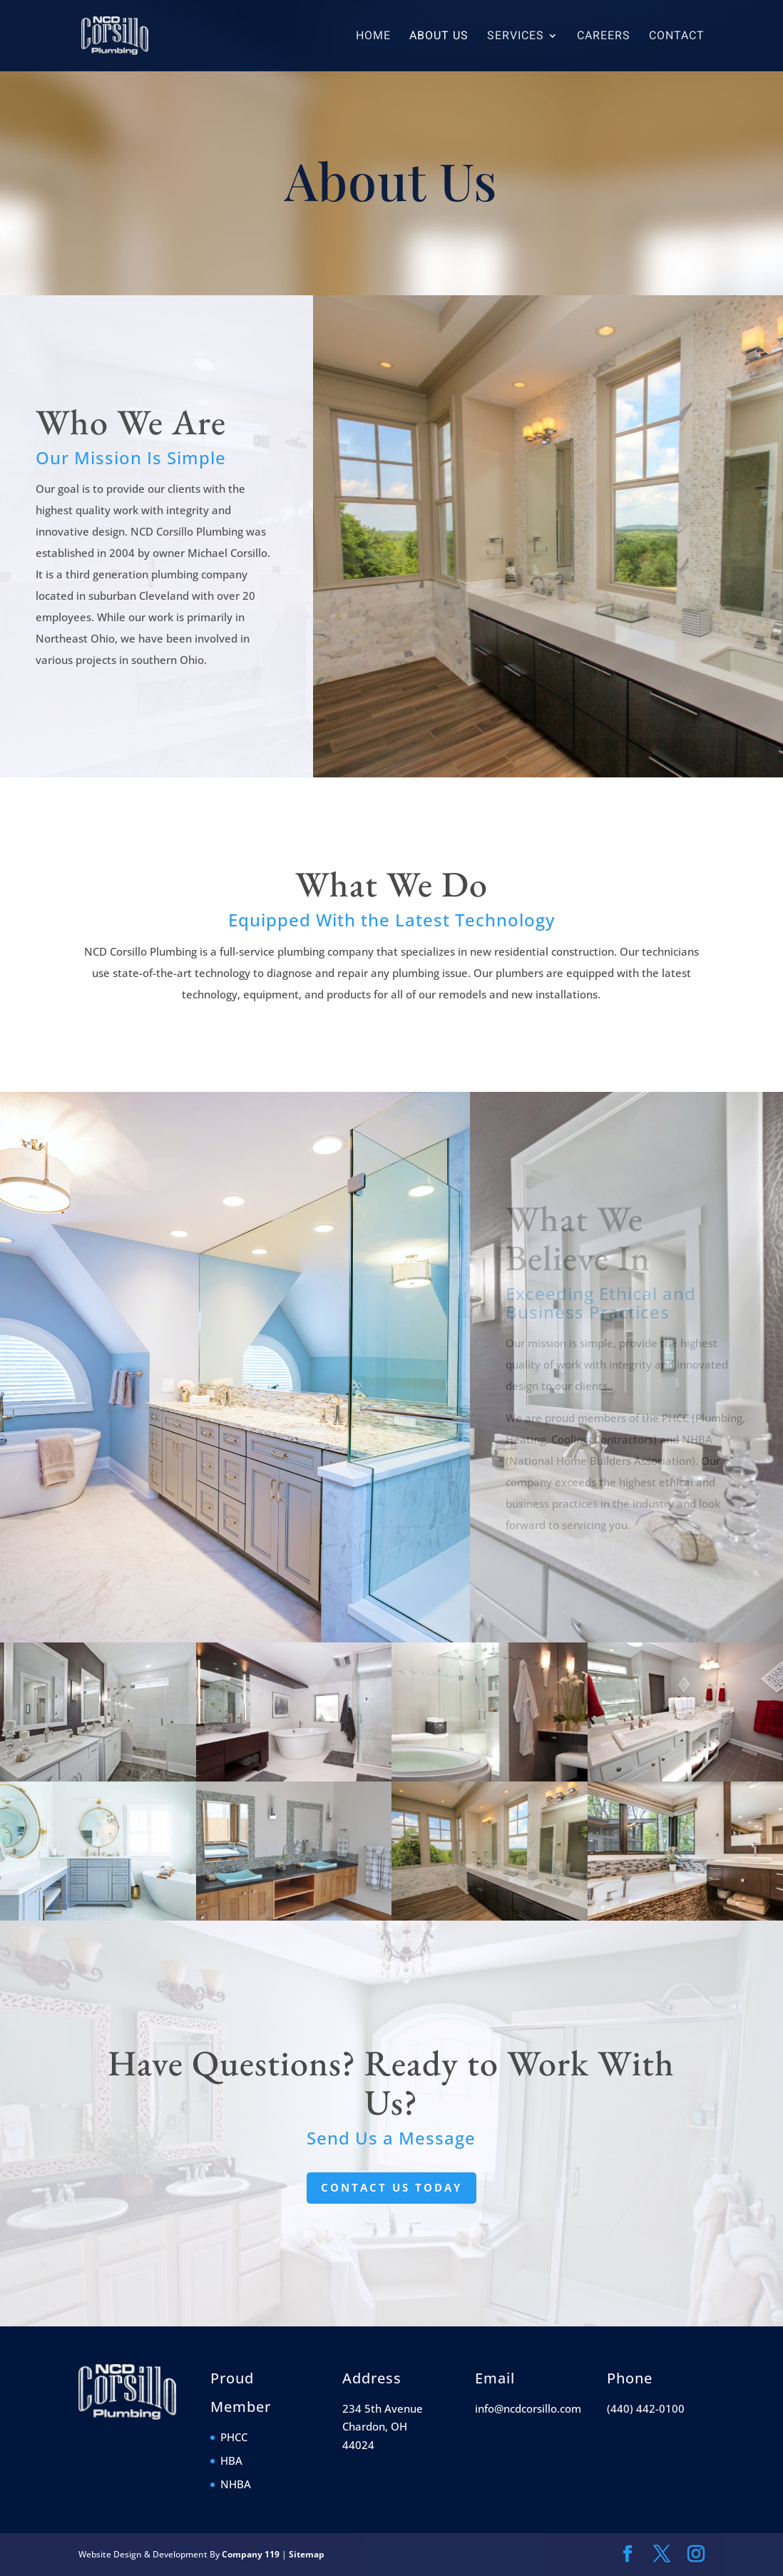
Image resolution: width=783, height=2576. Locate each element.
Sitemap (306, 2554)
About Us (439, 37)
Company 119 (251, 2554)
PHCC (233, 2437)
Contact (677, 37)
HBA (231, 2460)
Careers (603, 37)
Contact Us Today (391, 2187)
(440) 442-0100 (646, 2408)
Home (373, 37)
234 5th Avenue (382, 2408)
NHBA (235, 2484)
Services (515, 37)
